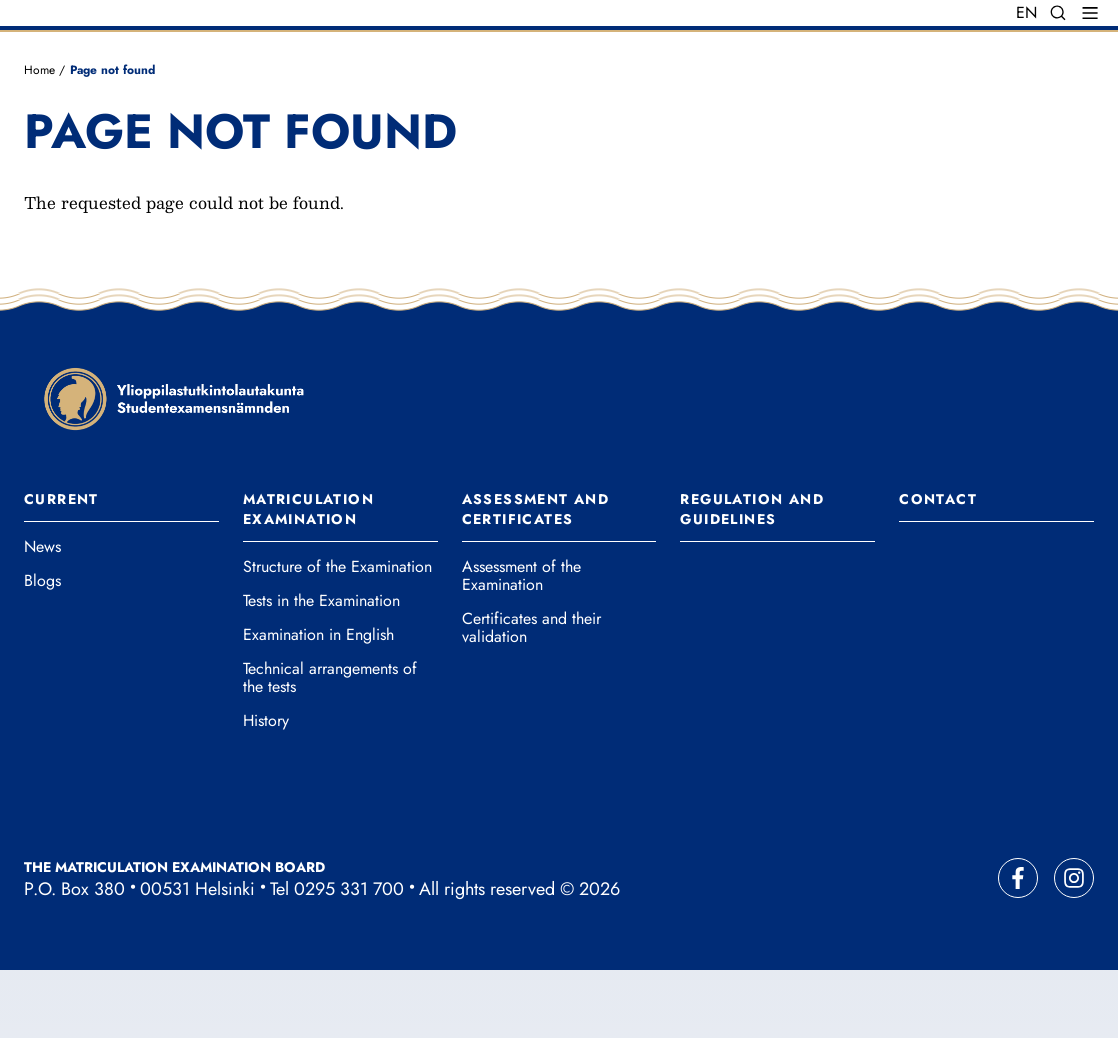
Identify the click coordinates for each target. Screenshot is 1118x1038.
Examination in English (318, 703)
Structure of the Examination (337, 635)
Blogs (42, 649)
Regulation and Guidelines (752, 577)
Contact (938, 567)
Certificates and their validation (531, 696)
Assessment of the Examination (521, 644)
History (266, 789)
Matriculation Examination (308, 577)
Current (61, 567)
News (42, 615)
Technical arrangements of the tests (330, 746)
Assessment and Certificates (536, 577)
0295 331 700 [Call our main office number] (349, 957)
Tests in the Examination (321, 669)
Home (39, 137)
